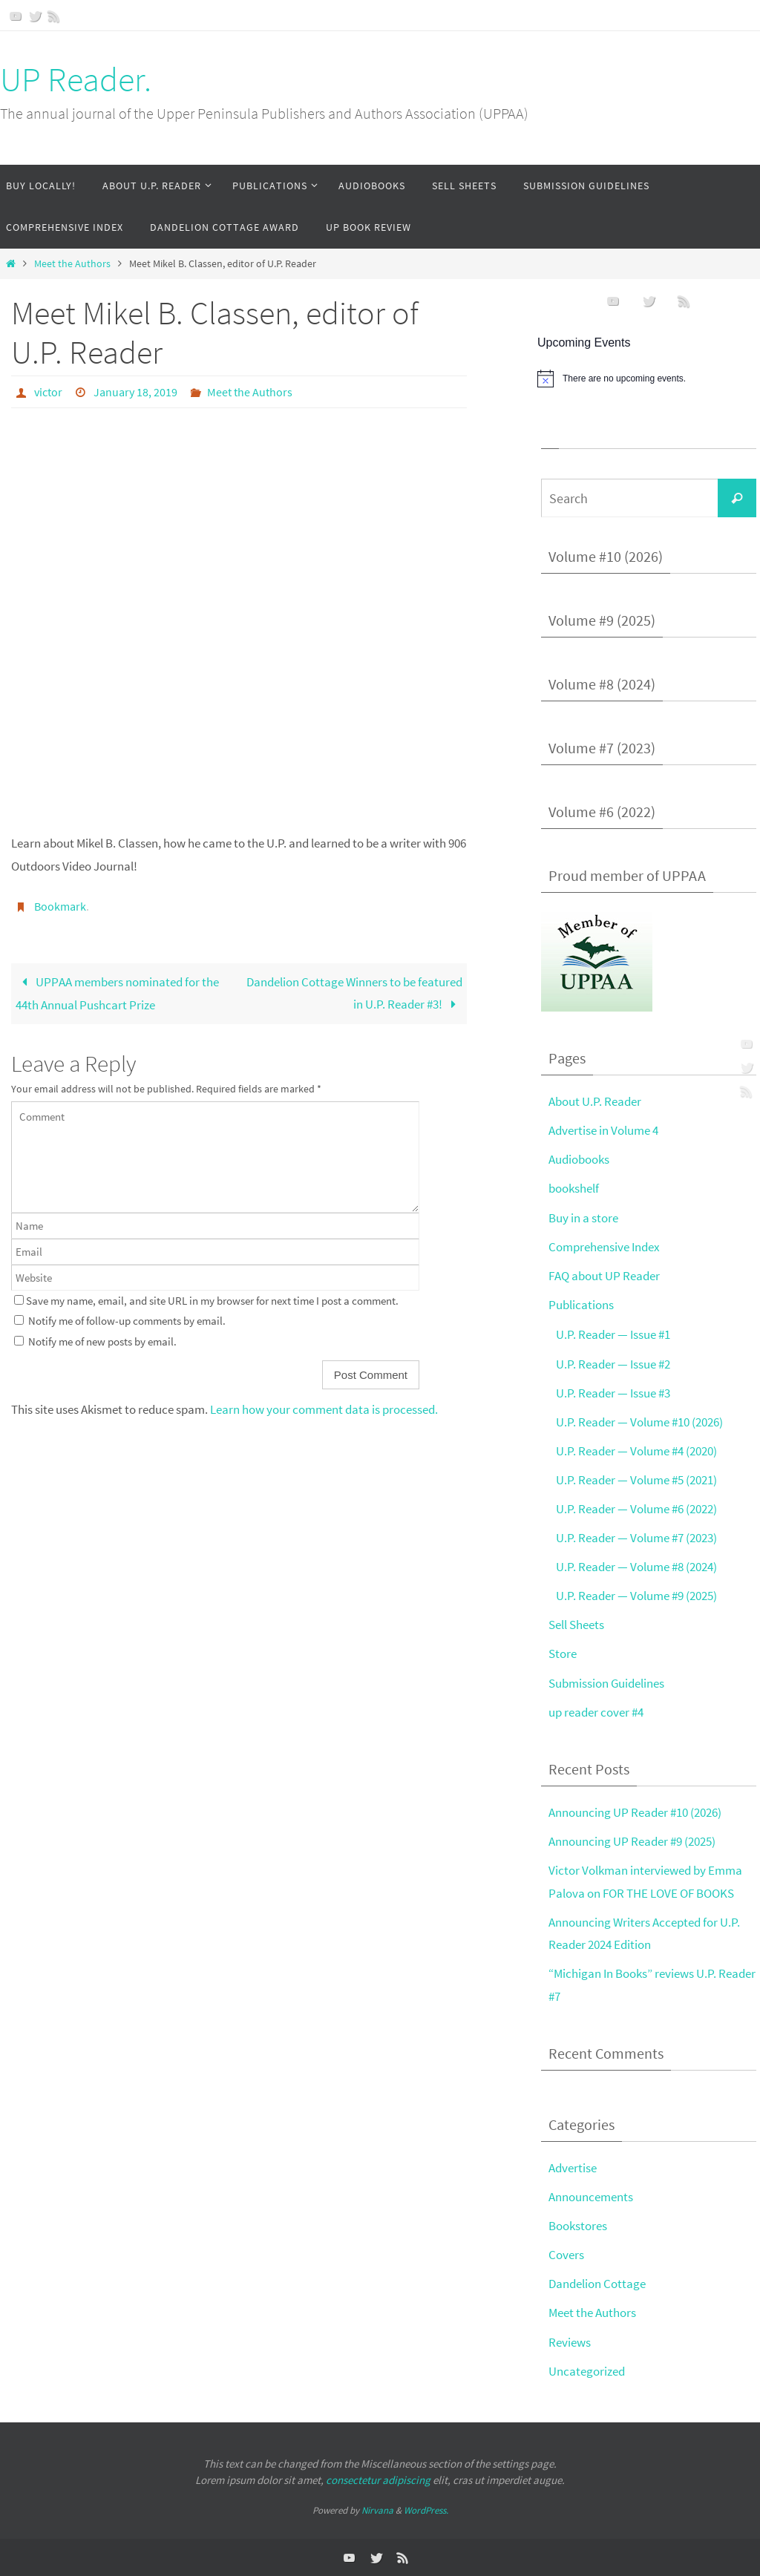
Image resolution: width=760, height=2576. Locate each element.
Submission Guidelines (606, 1682)
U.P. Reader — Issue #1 (613, 1334)
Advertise (572, 2168)
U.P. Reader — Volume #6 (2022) (636, 1509)
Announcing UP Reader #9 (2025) (631, 1841)
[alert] (648, 378)
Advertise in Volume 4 (603, 1130)
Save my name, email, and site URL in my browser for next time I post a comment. (212, 1301)
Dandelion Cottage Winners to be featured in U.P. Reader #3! (354, 993)
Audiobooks (578, 1159)
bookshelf (573, 1188)
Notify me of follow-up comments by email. (127, 1321)
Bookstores (577, 2226)
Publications (581, 1305)
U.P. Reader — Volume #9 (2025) (636, 1595)
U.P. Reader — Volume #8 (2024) (636, 1567)
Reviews (569, 2341)
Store (562, 1653)
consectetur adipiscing (378, 2480)
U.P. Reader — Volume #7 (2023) (636, 1538)
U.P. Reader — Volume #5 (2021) (636, 1480)
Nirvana (377, 2510)
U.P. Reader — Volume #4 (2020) (636, 1451)
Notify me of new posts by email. (102, 1341)
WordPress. (426, 2510)
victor (48, 391)
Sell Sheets (576, 1624)
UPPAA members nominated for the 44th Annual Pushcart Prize (117, 994)
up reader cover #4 (595, 1711)
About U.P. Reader (594, 1101)
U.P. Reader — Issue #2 (613, 1363)
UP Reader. (75, 79)
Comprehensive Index (604, 1246)
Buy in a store (583, 1217)
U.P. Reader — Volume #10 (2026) (639, 1421)
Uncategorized (586, 2370)
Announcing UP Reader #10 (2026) (634, 1812)
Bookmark (60, 906)
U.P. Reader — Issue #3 (613, 1392)
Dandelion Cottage (597, 2283)
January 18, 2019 (135, 391)
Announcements (590, 2197)
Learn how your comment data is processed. (324, 1409)
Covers (566, 2254)
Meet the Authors (72, 264)
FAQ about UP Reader (604, 1276)
